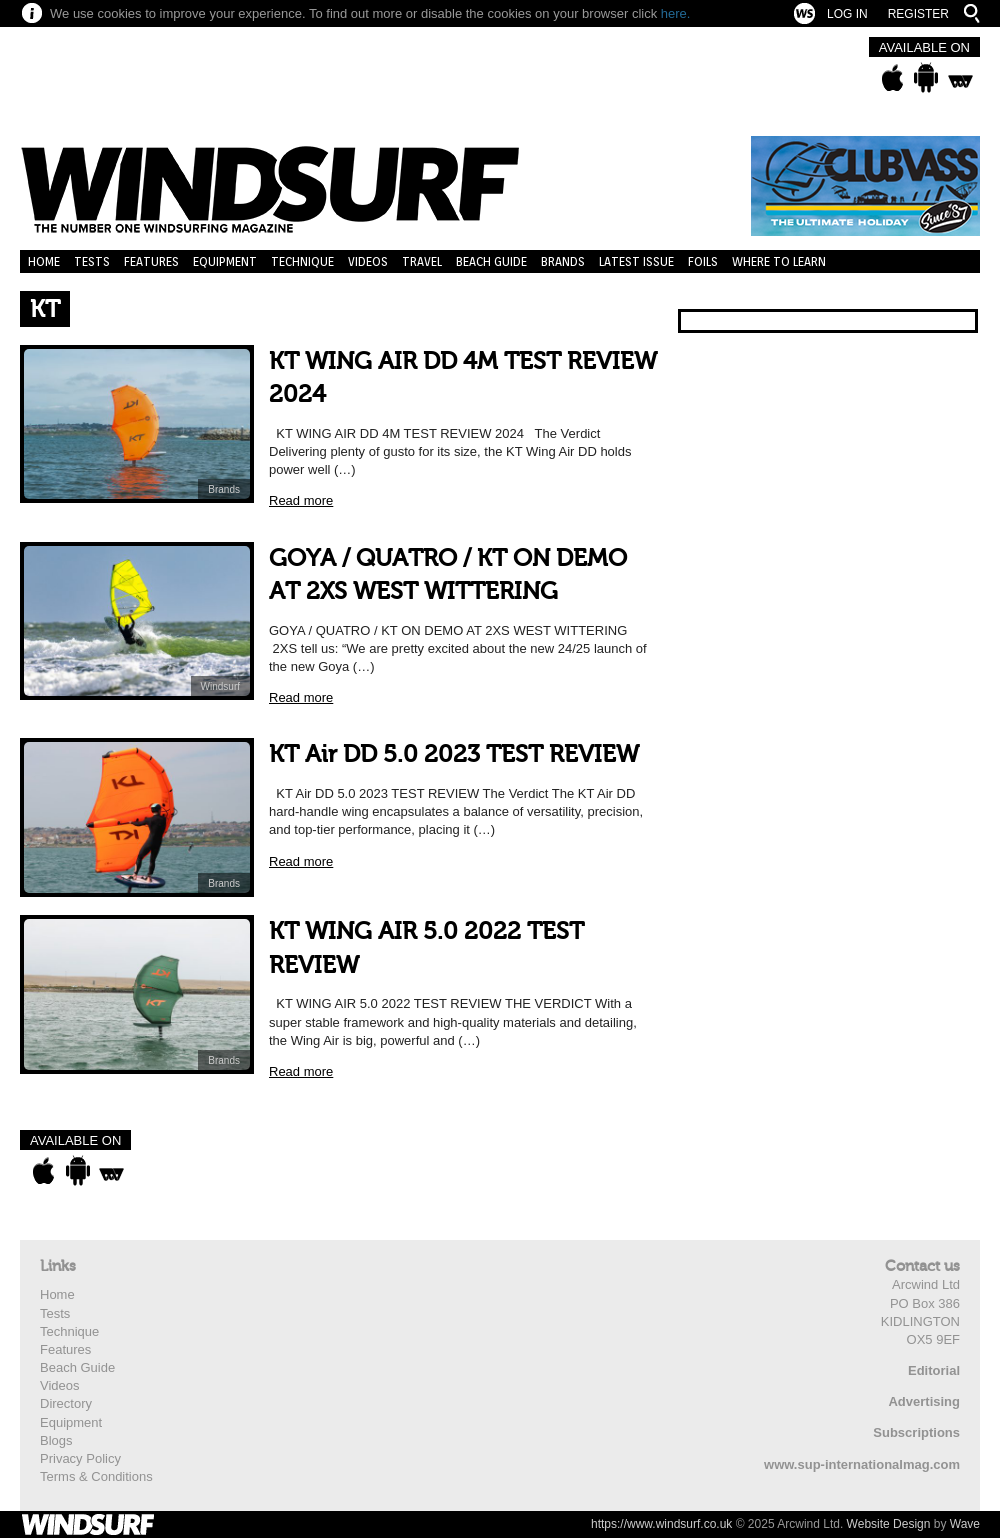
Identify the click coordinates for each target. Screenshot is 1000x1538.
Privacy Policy (80, 1458)
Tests (92, 261)
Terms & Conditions (96, 1476)
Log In (847, 14)
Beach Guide (491, 261)
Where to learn (779, 261)
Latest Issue (636, 261)
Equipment (225, 261)
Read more (301, 500)
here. (676, 13)
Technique (302, 261)
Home (44, 261)
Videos (368, 261)
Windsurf (220, 686)
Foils (703, 261)
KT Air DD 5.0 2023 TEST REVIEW (454, 754)
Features (151, 261)
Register (918, 14)
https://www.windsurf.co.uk (661, 1524)
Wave (965, 1524)
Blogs (56, 1440)
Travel (422, 261)
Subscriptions (916, 1432)
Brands (563, 261)
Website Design (889, 1524)
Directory (66, 1403)
